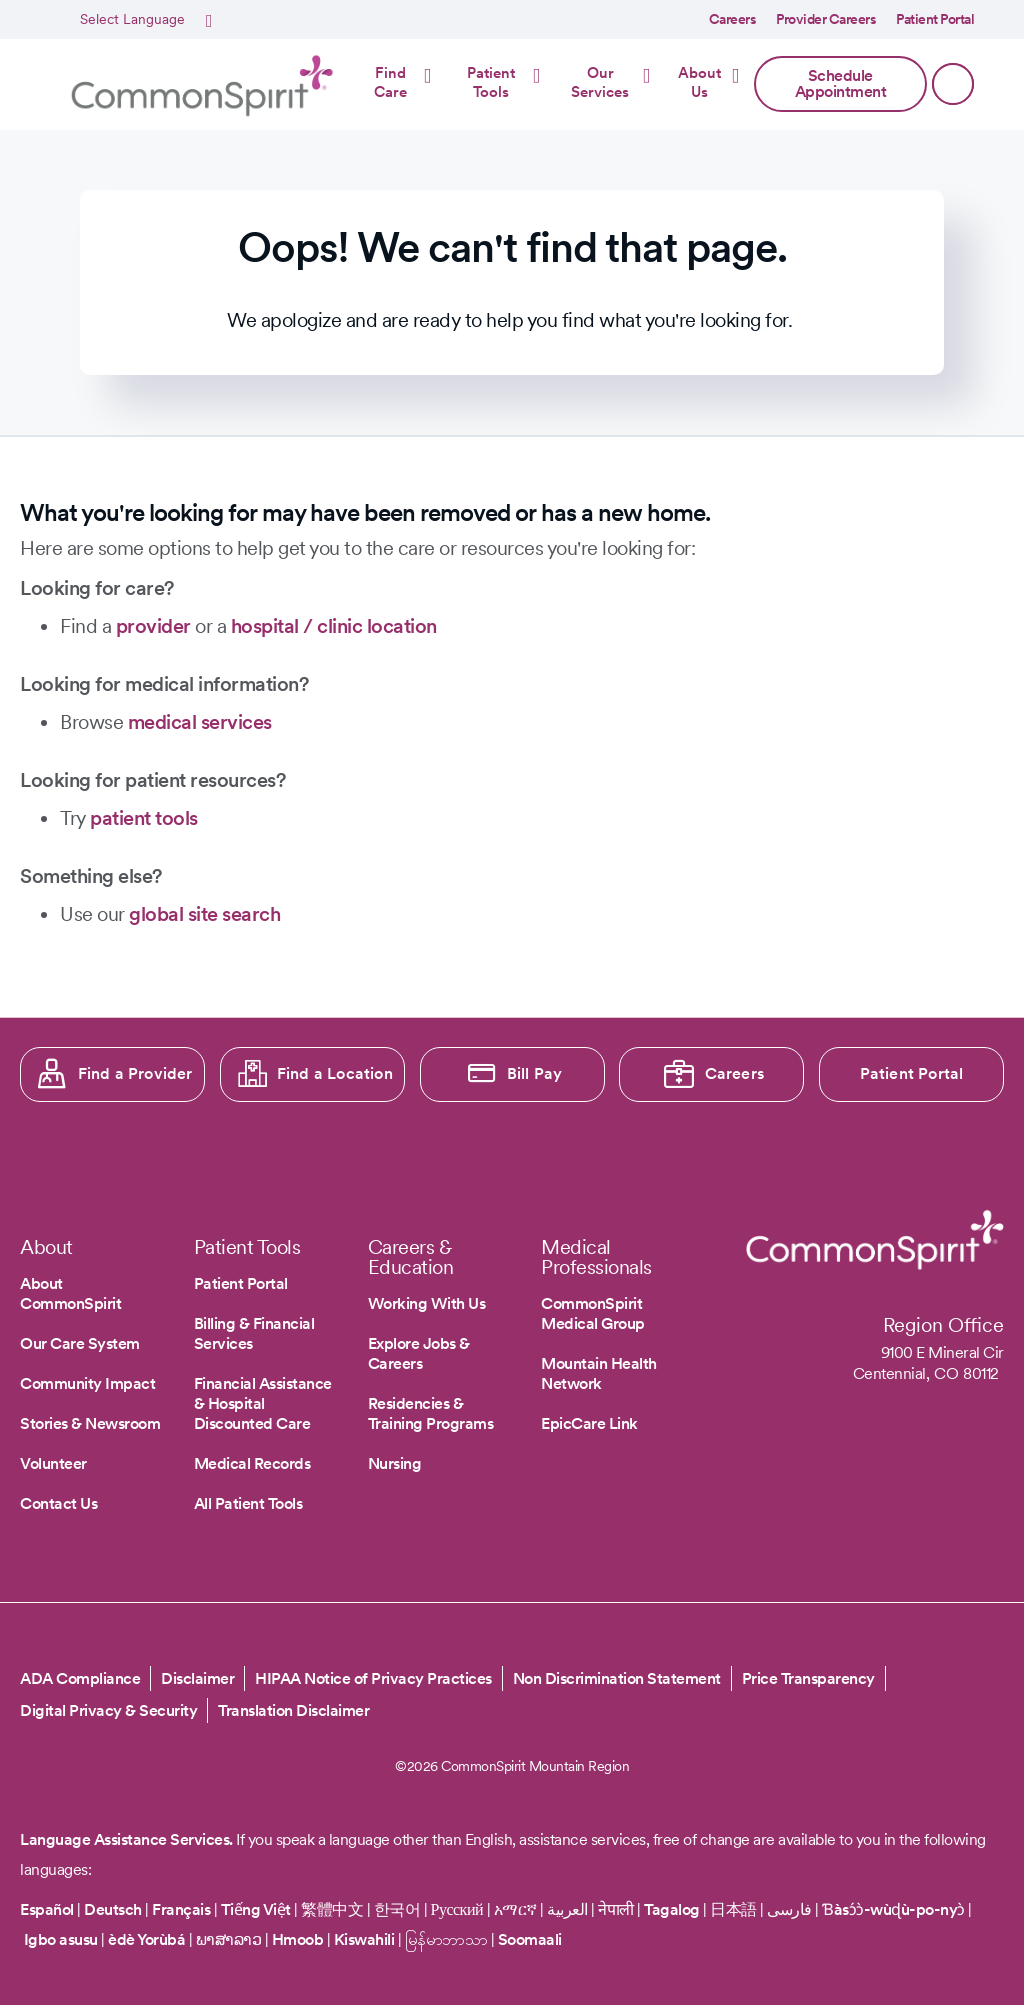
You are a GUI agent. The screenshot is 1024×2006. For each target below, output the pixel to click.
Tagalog (672, 1909)
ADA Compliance (80, 1678)
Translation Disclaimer (293, 1710)
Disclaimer (197, 1678)
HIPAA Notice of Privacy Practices (373, 1678)
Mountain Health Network (599, 1373)
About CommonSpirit (70, 1293)
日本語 (735, 1909)
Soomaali (530, 1939)
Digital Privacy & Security (108, 1710)
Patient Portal (935, 19)
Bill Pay (535, 1073)
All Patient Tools (248, 1503)
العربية (567, 1909)
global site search (204, 914)
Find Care (390, 83)
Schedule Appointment (841, 83)
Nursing (395, 1463)
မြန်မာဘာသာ (446, 1939)
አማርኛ (515, 1909)
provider (153, 626)
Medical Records (252, 1463)
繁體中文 (332, 1909)
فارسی (791, 1909)
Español (47, 1909)
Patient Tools (491, 83)
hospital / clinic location (334, 626)
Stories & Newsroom (90, 1423)
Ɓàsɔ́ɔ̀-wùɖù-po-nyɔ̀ (893, 1909)
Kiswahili (364, 1939)
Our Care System (80, 1343)
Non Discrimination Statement (617, 1678)
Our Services (600, 83)
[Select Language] (143, 20)
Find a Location (335, 1073)
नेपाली (616, 1909)
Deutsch (113, 1909)
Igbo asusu (61, 1939)
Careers (733, 19)
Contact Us (58, 1503)
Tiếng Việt (256, 1909)
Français (181, 1909)
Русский (457, 1909)
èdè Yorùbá (146, 1939)
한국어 (397, 1909)
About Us (699, 83)
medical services (200, 722)
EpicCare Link (589, 1423)
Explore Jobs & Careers (419, 1353)
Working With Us (427, 1303)
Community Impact (87, 1383)
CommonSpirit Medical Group (593, 1313)
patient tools (144, 818)
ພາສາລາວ (229, 1939)
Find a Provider (135, 1073)
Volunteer (53, 1463)
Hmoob (298, 1939)
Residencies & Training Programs (431, 1413)
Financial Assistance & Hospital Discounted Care (263, 1403)
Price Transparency (808, 1678)
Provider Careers (826, 19)
